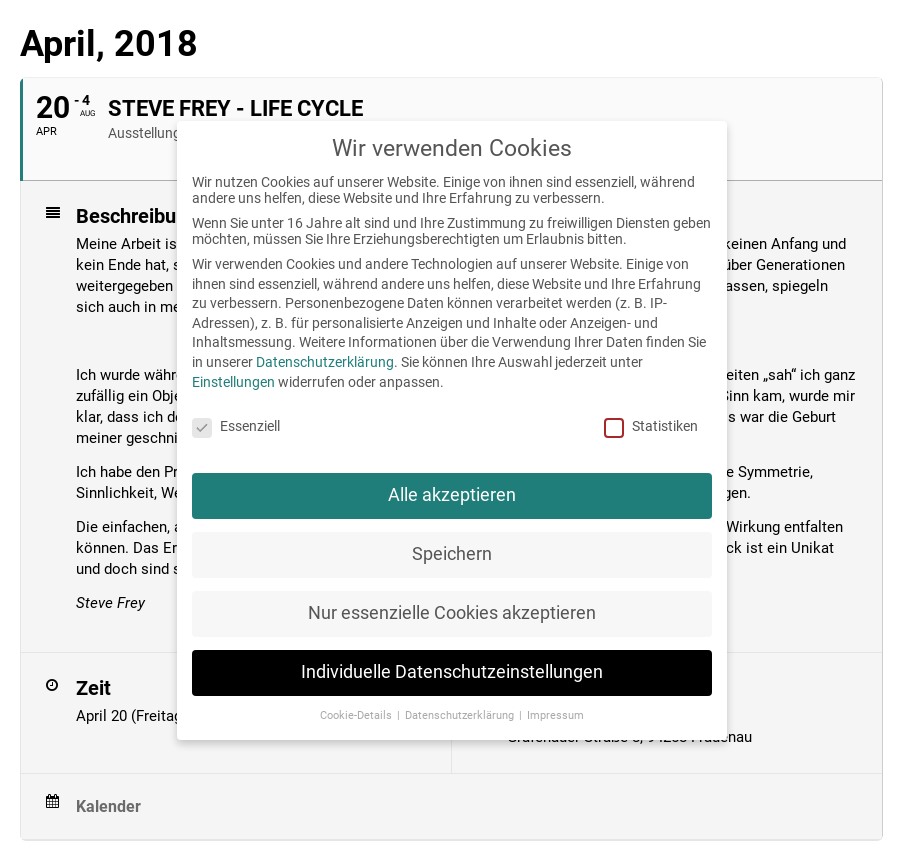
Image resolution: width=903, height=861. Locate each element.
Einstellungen (233, 382)
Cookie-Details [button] (357, 715)
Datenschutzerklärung (325, 362)
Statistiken (651, 426)
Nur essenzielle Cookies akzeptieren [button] (452, 613)
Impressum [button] (555, 715)
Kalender (108, 806)
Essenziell (236, 426)
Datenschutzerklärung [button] (461, 715)
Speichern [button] (452, 554)
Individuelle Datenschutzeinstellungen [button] (452, 672)
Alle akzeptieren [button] (452, 495)
